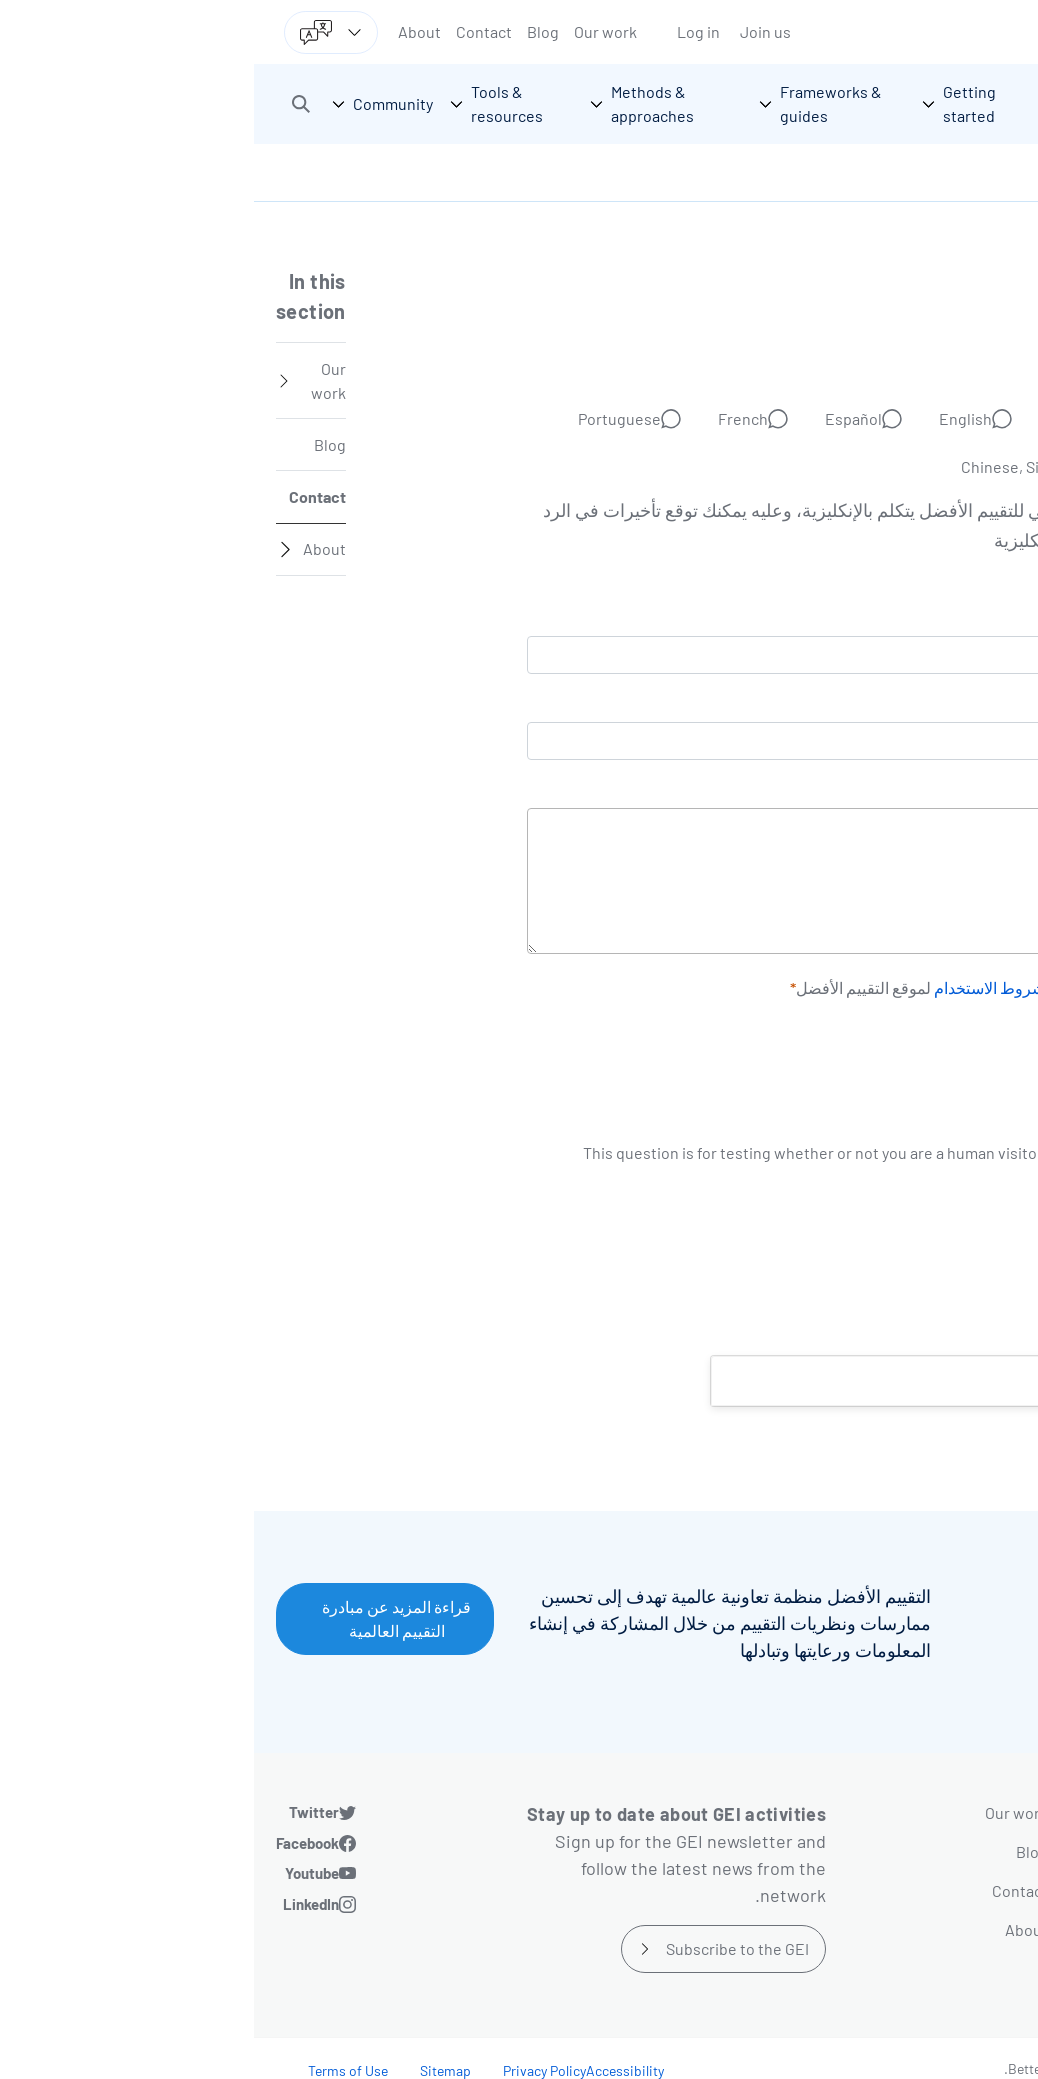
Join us (511, 31)
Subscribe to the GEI (483, 1948)
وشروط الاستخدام (739, 988)
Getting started (922, 1812)
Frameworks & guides (899, 1851)
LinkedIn (57, 1904)
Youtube (58, 1873)
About (165, 31)
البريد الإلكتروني (949, 620)
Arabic (933, 418)
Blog (289, 31)
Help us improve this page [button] (884, 1380)
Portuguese (365, 418)
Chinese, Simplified (775, 466)
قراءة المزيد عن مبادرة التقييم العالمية (142, 1618)
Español (599, 418)
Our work (351, 31)
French (489, 418)
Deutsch (824, 418)
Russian (928, 466)
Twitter (60, 1812)
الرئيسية (985, 172)
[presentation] (864, 1102)
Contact (230, 31)
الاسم (982, 706)
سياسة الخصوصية (860, 988)
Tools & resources (912, 1929)
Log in (444, 31)
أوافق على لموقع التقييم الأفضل (766, 987)
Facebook (53, 1843)
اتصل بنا (917, 172)
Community (936, 1968)
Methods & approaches (895, 1890)
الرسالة (976, 792)
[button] (47, 104)
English (711, 418)
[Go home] (926, 104)
